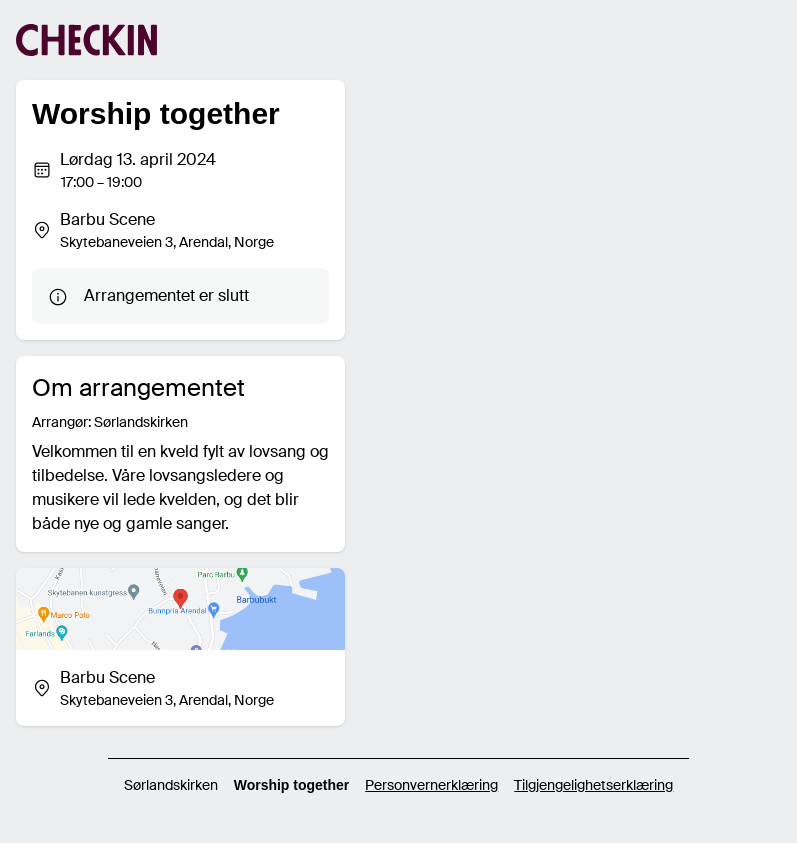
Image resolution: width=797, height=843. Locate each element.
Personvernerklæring (431, 785)
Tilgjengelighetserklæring (593, 785)
